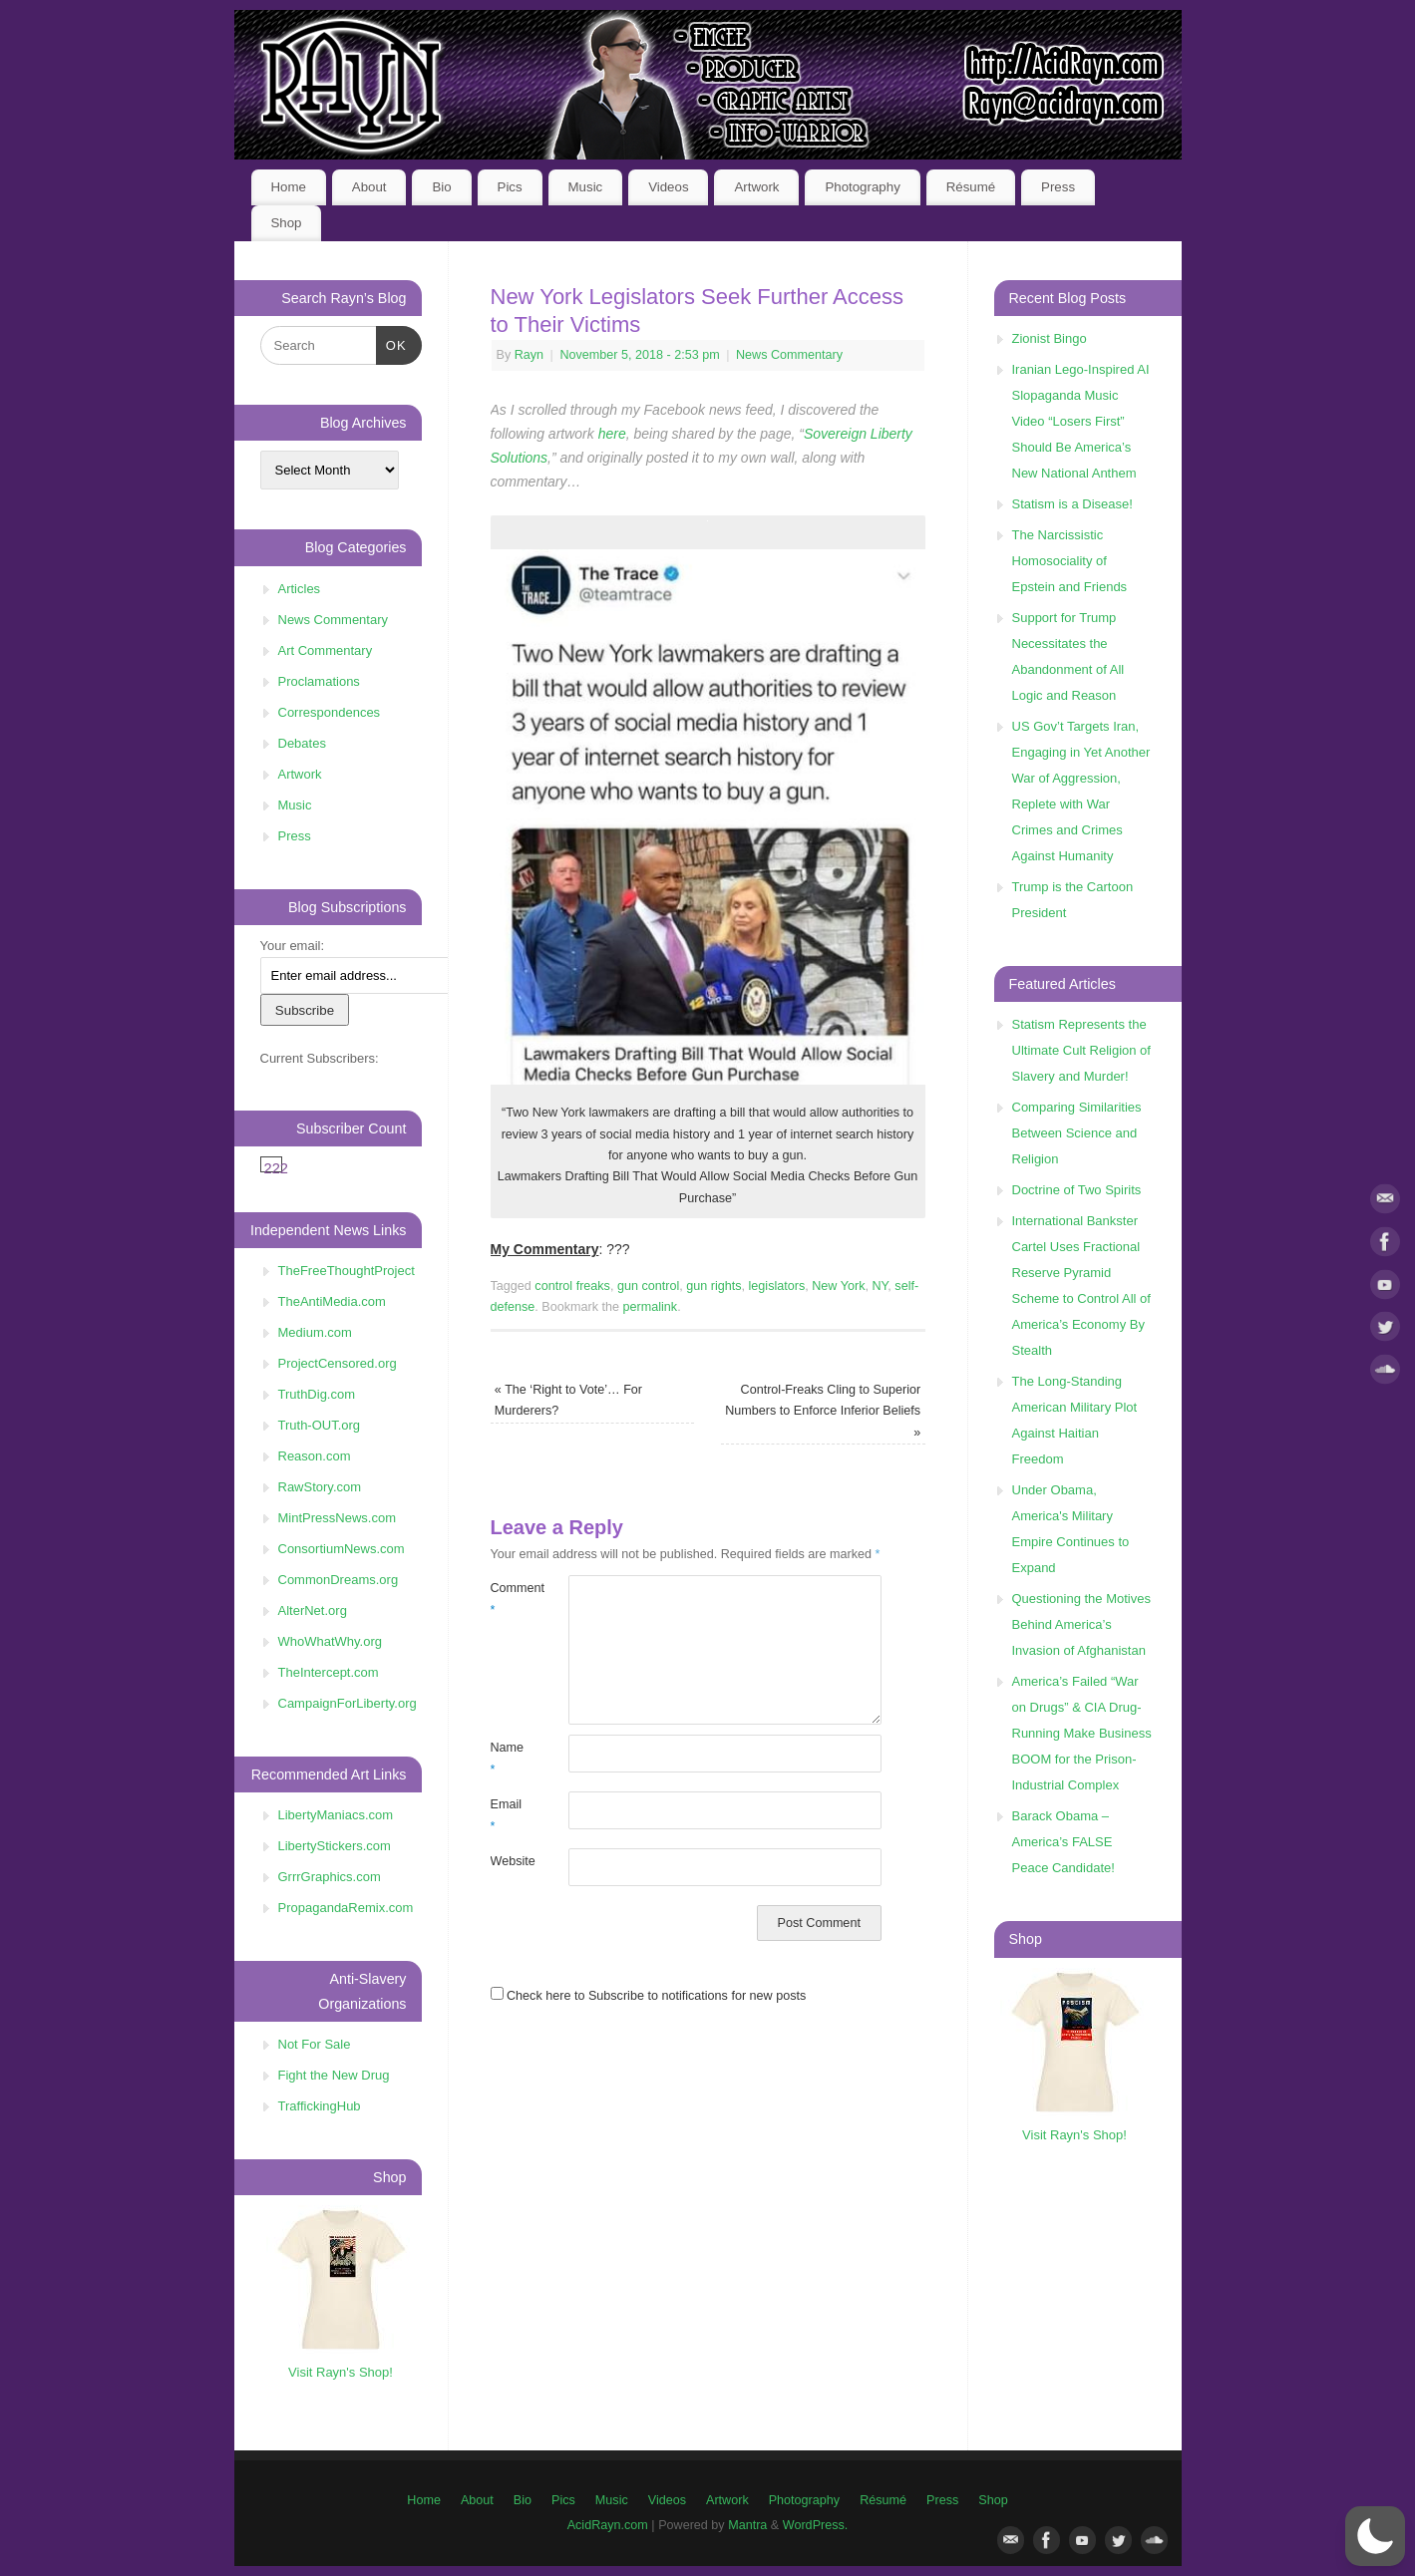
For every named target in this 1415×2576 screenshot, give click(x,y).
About (369, 186)
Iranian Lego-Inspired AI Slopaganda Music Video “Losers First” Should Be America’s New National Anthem (1081, 421)
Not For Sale (314, 2044)
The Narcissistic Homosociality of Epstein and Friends (1070, 560)
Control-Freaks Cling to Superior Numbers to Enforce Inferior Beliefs (822, 1411)
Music (585, 186)
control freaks (572, 1286)
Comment (510, 1598)
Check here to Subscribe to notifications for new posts (649, 1996)
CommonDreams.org (338, 1579)
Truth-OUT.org (319, 1425)
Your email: (292, 945)
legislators (777, 1286)
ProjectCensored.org (337, 1363)
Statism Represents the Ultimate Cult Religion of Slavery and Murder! (1081, 1050)
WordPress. (816, 2525)
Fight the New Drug (334, 2075)
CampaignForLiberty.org (347, 1703)
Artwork (756, 186)
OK (391, 343)
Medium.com (315, 1332)
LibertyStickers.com (334, 1845)
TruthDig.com (317, 1394)
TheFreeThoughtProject (346, 1270)
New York (838, 1286)
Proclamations (319, 681)
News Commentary (789, 355)
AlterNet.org (312, 1610)
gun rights (713, 1286)
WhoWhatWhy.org (330, 1641)
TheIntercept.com (328, 1672)
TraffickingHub (319, 2105)
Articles (299, 588)
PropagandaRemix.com (346, 1907)
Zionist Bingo (1049, 338)
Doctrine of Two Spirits (1077, 1189)
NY (879, 1286)
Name (508, 1758)
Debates (302, 743)
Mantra (747, 2525)
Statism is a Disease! (1072, 503)
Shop (285, 222)
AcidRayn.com (607, 2525)
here (612, 434)
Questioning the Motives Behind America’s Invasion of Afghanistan (1081, 1624)
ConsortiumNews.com (341, 1548)
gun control (648, 1286)
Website (510, 1861)
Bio (441, 186)
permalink (650, 1307)
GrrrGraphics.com (329, 1876)
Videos (668, 186)
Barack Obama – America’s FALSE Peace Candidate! (1063, 1841)
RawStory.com (320, 1486)
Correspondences (329, 712)
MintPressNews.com (337, 1517)
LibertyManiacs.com (336, 1814)
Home (287, 186)
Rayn (529, 355)
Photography (862, 186)
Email (507, 1814)
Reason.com (314, 1456)
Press (1058, 186)
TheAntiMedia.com (332, 1301)
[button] (1375, 2536)
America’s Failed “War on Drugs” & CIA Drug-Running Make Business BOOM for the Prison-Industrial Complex (1082, 1733)
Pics (510, 186)
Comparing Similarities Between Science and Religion (1077, 1133)
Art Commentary (325, 650)
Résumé (971, 186)
